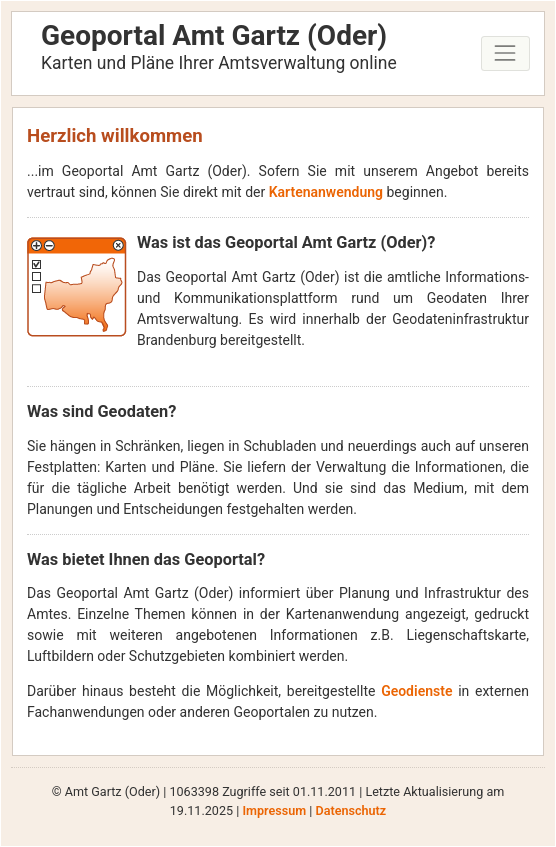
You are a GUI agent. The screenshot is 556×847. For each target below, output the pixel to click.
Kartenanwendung (326, 192)
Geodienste (416, 691)
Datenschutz (350, 810)
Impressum (274, 810)
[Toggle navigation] (505, 53)
